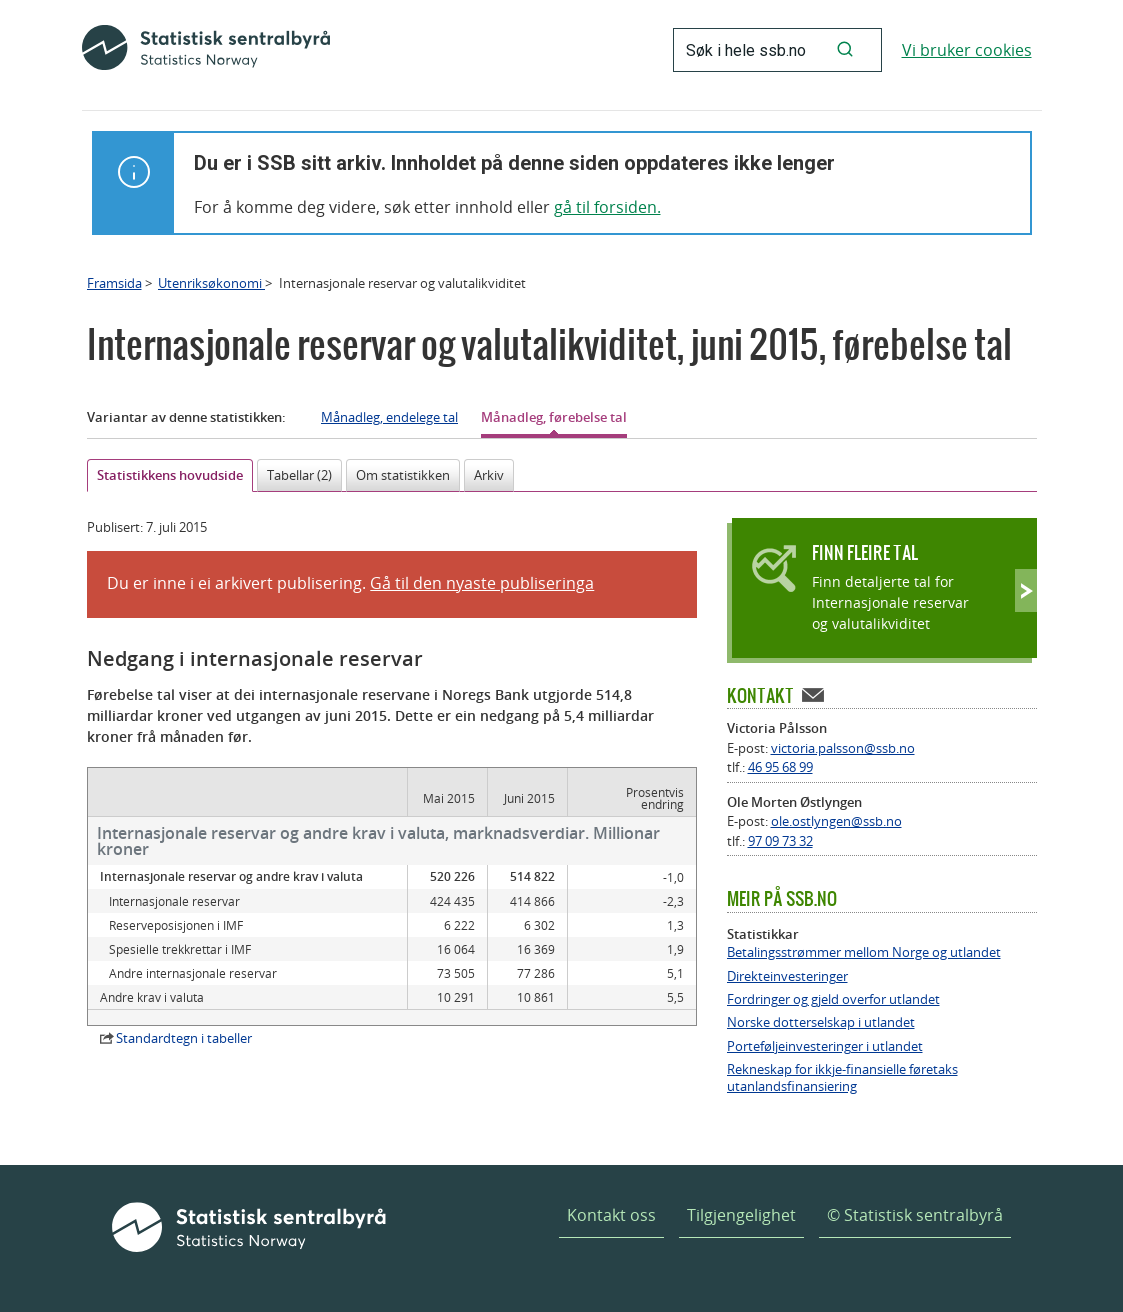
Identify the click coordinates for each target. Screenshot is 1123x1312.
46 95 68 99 (780, 767)
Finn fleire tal (865, 552)
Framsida (114, 283)
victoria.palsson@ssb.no (843, 748)
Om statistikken (403, 475)
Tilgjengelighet (741, 1215)
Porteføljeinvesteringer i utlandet (825, 1046)
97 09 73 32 (780, 841)
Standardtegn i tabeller (184, 1038)
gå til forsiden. (607, 207)
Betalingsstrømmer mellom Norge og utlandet (864, 952)
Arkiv (489, 475)
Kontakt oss (611, 1215)
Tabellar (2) (299, 475)
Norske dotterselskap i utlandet (821, 1022)
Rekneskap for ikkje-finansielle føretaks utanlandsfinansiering (842, 1078)
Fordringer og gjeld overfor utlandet (833, 999)
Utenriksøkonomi (211, 283)
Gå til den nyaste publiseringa (482, 583)
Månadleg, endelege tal (389, 417)
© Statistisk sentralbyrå (915, 1215)
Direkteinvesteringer (787, 976)
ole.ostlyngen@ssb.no (836, 821)
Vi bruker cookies (967, 50)
